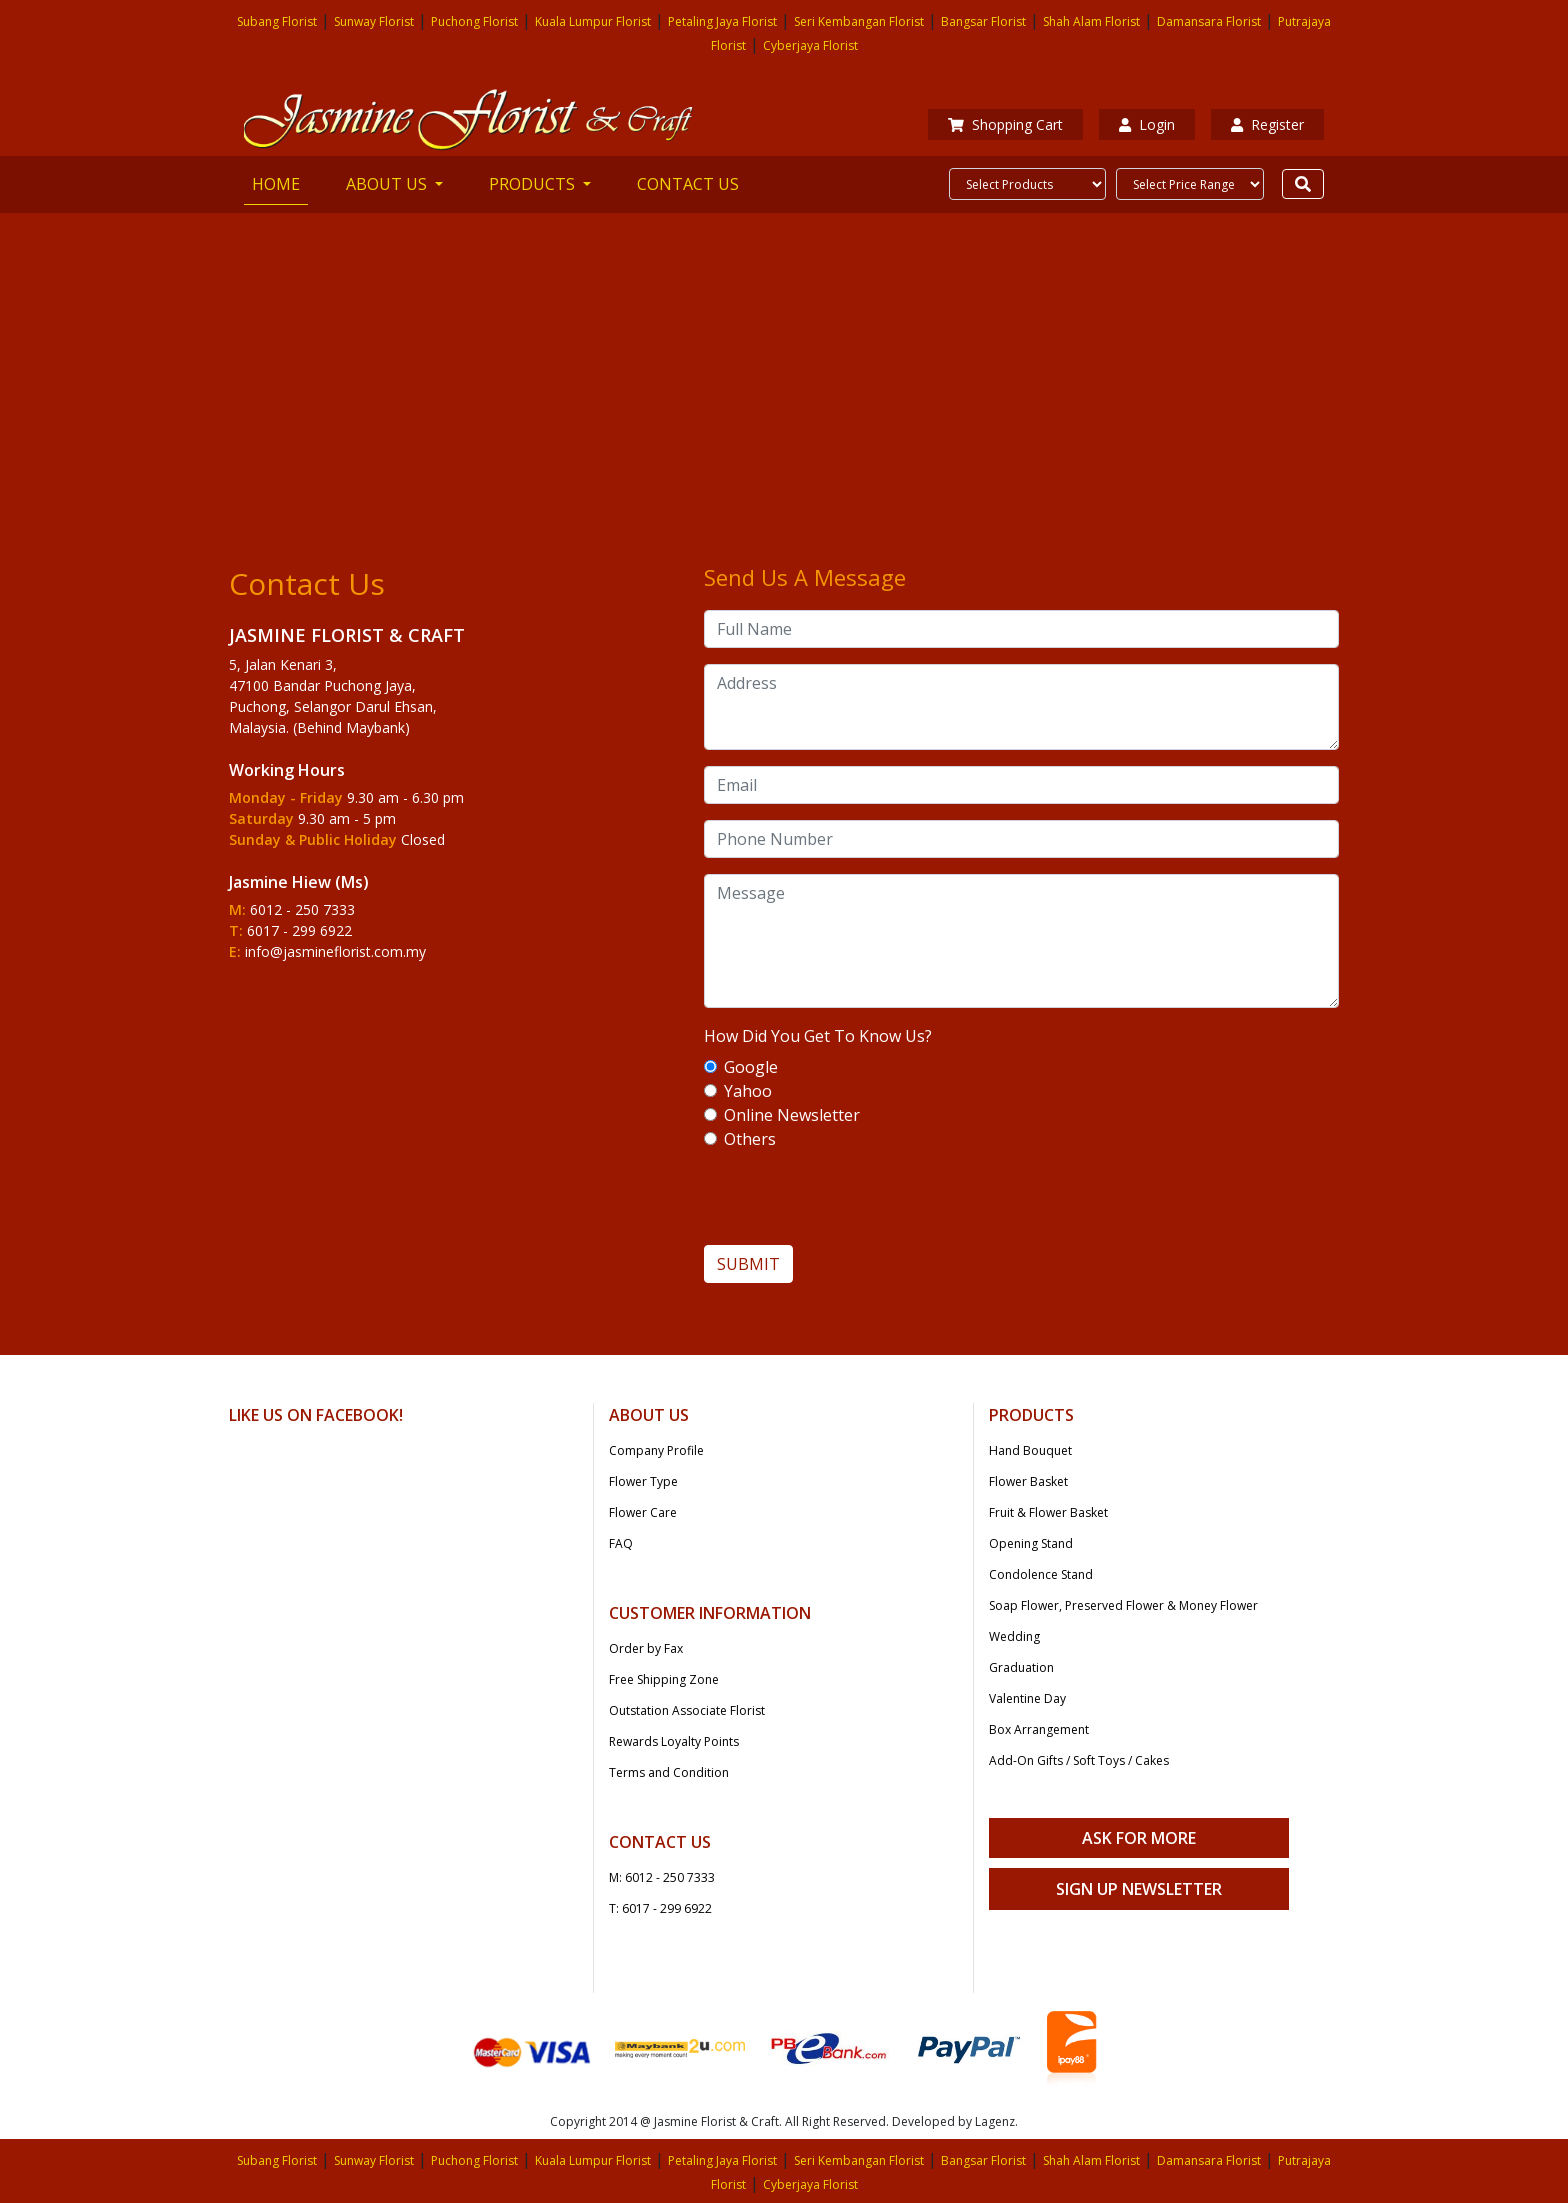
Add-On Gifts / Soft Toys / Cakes (1079, 1760)
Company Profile (656, 1450)
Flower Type (643, 1481)
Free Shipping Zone (664, 1679)
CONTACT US (688, 184)
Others (750, 1139)
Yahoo (748, 1091)
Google (751, 1067)
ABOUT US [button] (388, 184)
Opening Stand (1031, 1543)
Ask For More (1139, 1838)
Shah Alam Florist (1091, 21)
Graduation (1021, 1667)
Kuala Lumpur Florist (593, 21)
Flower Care (643, 1512)
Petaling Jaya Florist (722, 21)
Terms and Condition (669, 1772)
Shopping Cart (1005, 124)
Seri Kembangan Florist (859, 21)
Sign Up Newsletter (1139, 1889)
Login (1147, 124)
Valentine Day (1027, 1698)
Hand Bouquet (1030, 1450)
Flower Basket (1028, 1481)
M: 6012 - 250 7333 (662, 1877)
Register (1267, 124)
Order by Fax (646, 1648)
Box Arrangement (1039, 1729)
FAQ (621, 1543)
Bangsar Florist (983, 21)
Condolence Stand (1041, 1574)
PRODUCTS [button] (534, 184)
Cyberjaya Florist (810, 45)
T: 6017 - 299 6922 (660, 1908)
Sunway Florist (374, 21)
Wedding (1014, 1636)
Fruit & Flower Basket (1048, 1512)
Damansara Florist (1209, 21)
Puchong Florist (474, 21)
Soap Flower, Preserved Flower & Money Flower (1123, 1605)
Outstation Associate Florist (687, 1710)
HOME (280, 183)
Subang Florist (277, 21)
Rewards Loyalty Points (674, 1741)
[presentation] (1022, 1206)
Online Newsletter (792, 1115)
